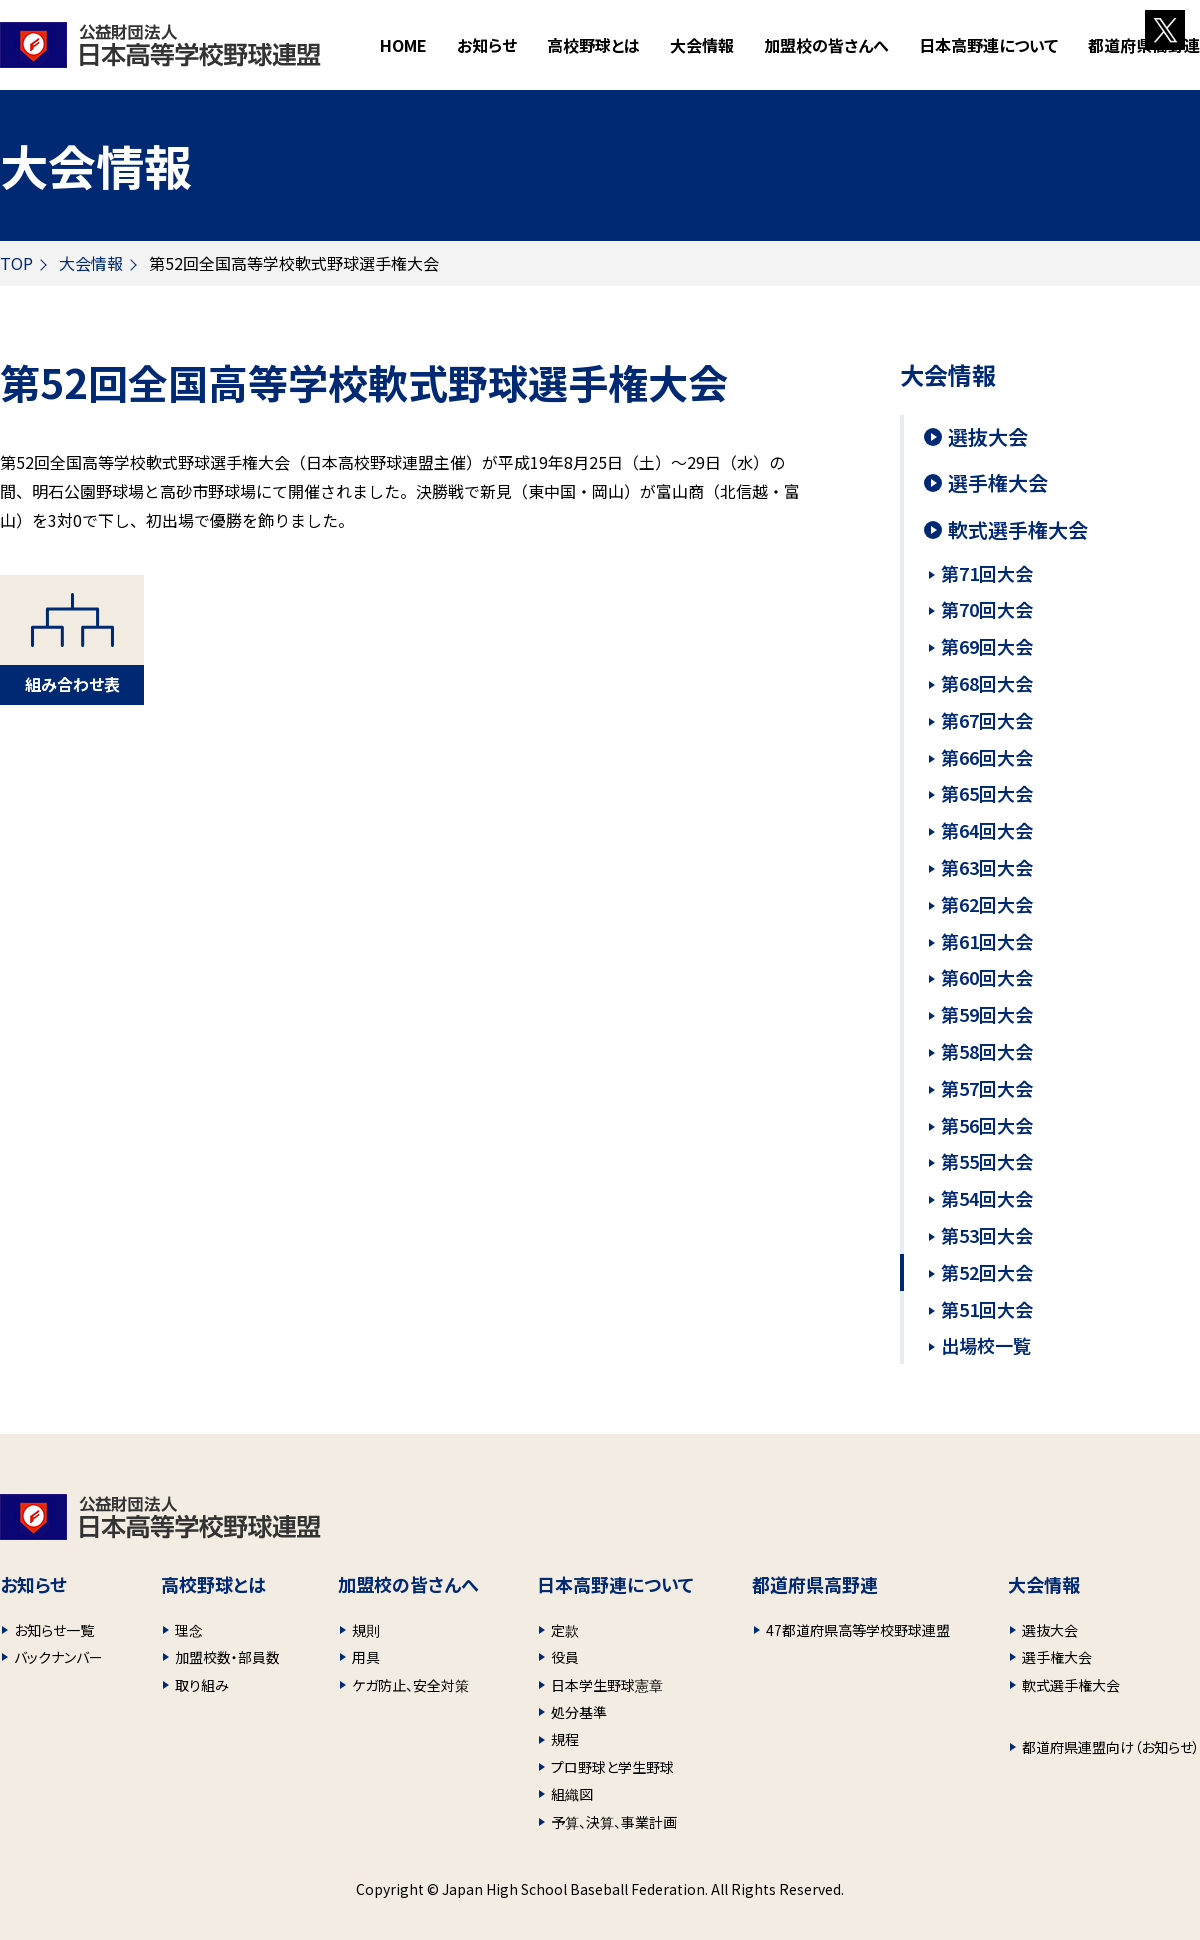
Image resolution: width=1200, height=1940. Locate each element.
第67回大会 (987, 720)
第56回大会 (987, 1125)
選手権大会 (998, 483)
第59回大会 (987, 1014)
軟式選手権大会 (1018, 530)
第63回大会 (987, 867)
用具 (366, 1657)
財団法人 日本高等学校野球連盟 (160, 45)
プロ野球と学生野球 (612, 1767)
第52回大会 (987, 1272)
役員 (565, 1657)
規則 (366, 1630)
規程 (565, 1739)
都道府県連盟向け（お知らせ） (1111, 1747)
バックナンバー (58, 1657)
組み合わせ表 (72, 684)
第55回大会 (987, 1161)
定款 (565, 1630)
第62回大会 (987, 904)
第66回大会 (987, 757)
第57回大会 (987, 1088)
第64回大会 (987, 830)
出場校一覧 (986, 1345)
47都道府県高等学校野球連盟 (858, 1630)
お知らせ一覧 (54, 1630)
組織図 (572, 1794)
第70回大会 (987, 609)
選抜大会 (988, 437)
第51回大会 (987, 1309)
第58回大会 (987, 1051)
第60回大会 (987, 977)
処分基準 (579, 1712)
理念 (189, 1630)
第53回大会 (987, 1235)
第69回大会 (987, 646)
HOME (403, 45)
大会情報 (91, 263)
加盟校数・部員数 (227, 1657)
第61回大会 (987, 941)
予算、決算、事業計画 (614, 1822)
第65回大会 (987, 793)
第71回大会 (987, 573)
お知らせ (487, 45)
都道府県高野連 (1144, 45)
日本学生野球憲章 (607, 1685)
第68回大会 (987, 683)
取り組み (202, 1685)
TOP (16, 263)
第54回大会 (987, 1198)
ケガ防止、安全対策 (410, 1685)
